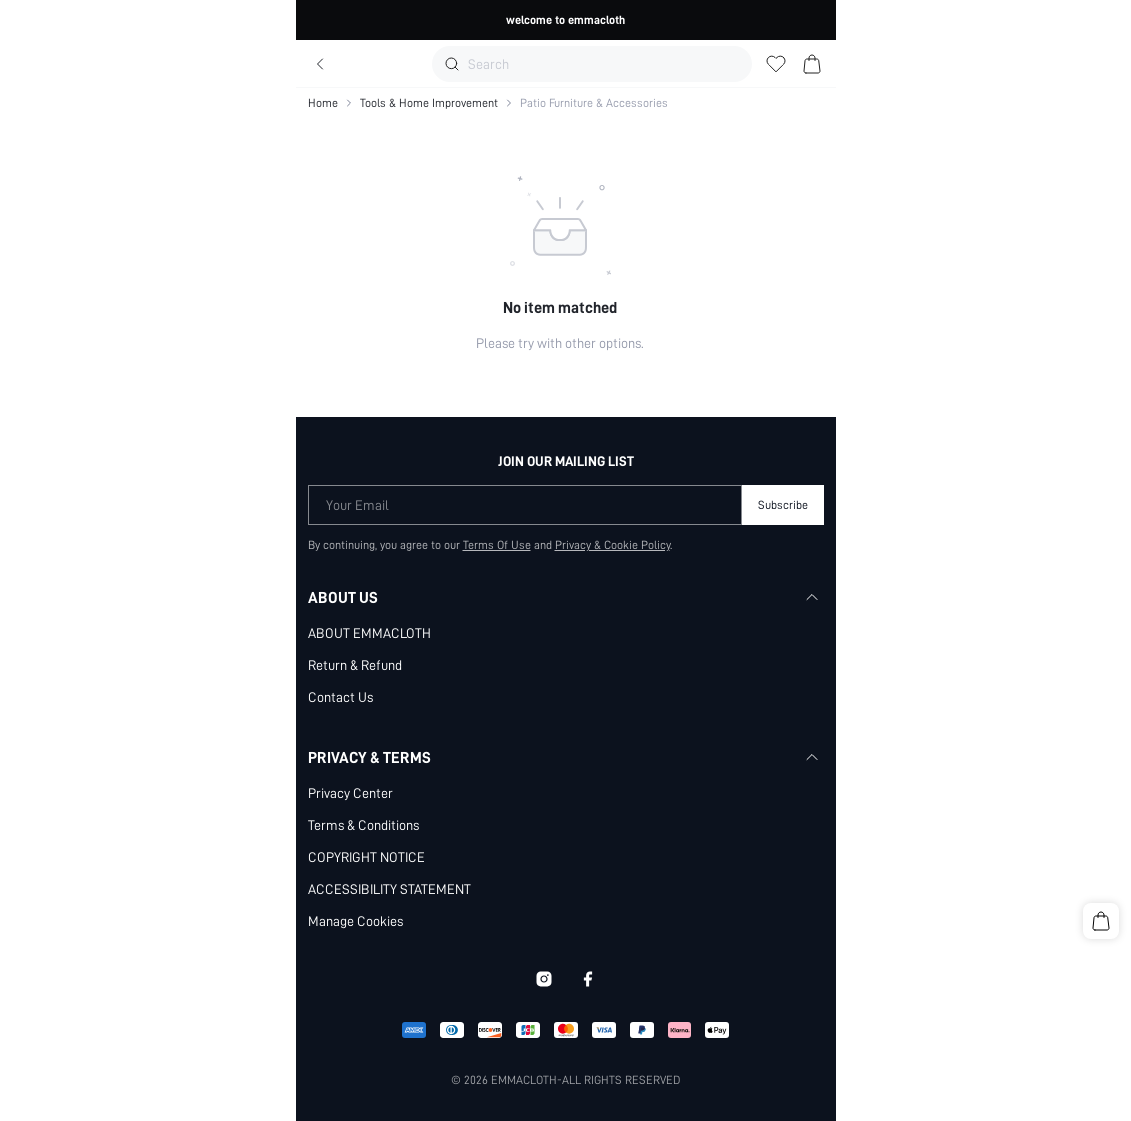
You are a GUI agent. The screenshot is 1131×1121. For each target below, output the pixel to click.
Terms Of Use (497, 545)
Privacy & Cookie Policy (612, 545)
